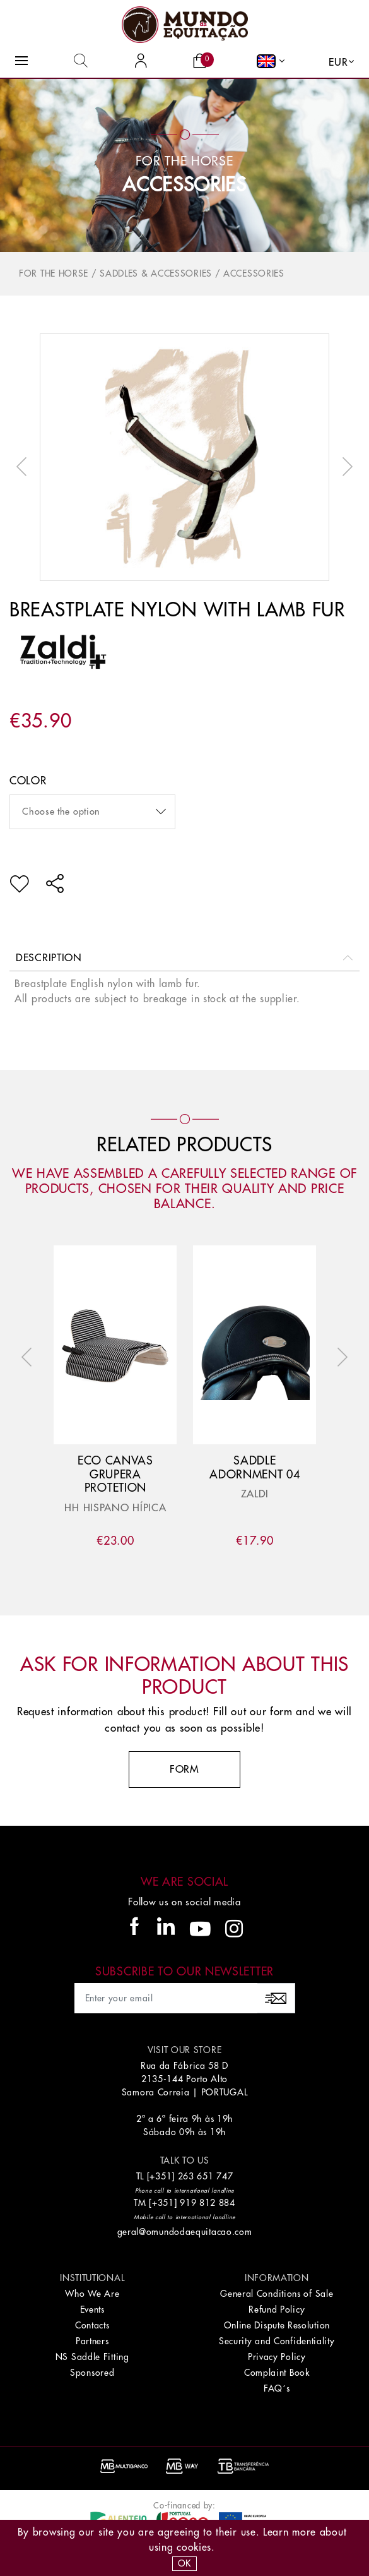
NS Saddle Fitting (92, 2356)
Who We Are (92, 2293)
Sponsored (92, 2372)
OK (184, 2563)
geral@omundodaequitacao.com (184, 2231)
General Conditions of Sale (276, 2293)
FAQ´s (277, 2388)
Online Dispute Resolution (277, 2325)
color (28, 781)
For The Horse (53, 273)
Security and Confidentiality (277, 2341)
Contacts (92, 2325)
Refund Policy (277, 2309)
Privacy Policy (277, 2356)
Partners (92, 2341)
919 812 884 (207, 2202)
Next (344, 466)
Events (92, 2309)
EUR (338, 62)
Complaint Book (277, 2372)
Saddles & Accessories (156, 273)
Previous (24, 466)
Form (184, 1769)
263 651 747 (205, 2176)
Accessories (184, 185)
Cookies (194, 2548)
